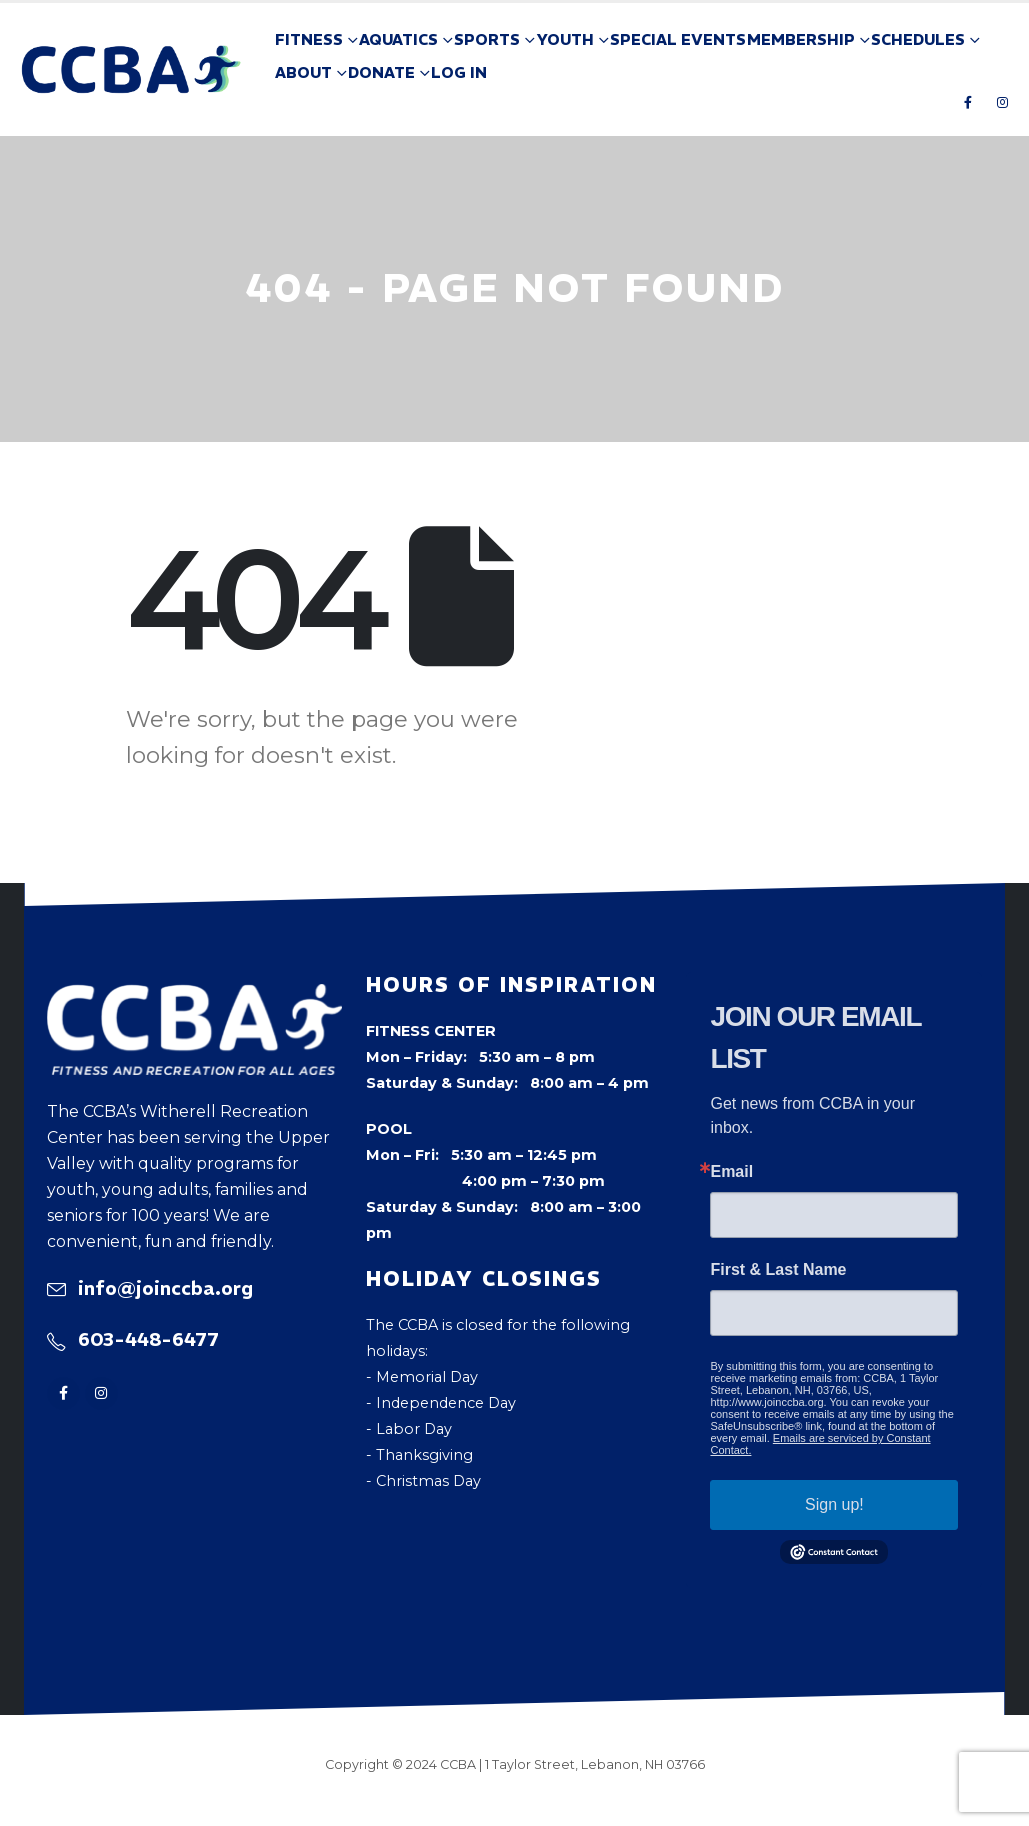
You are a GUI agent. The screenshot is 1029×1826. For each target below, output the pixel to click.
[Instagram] (1002, 102)
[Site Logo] (131, 70)
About (303, 72)
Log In (459, 72)
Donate (381, 72)
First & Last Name (778, 1270)
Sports (487, 39)
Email (731, 1172)
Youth (565, 39)
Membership (801, 39)
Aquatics (398, 39)
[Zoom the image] (195, 997)
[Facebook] (968, 102)
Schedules (918, 39)
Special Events (678, 39)
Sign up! (834, 1504)
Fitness (309, 39)
